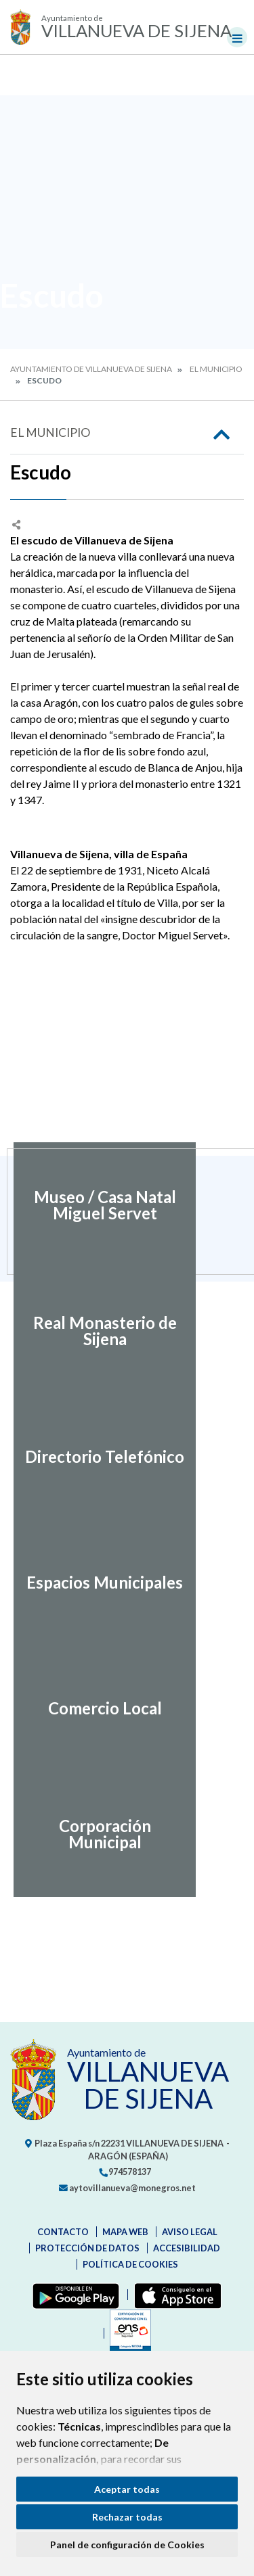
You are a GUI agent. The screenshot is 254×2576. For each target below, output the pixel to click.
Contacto (63, 2231)
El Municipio (216, 369)
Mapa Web (125, 2231)
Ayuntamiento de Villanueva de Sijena (91, 369)
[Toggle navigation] (237, 37)
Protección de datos (87, 2248)
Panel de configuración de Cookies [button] (127, 2544)
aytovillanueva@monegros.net (127, 2187)
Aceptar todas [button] (127, 2489)
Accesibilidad (186, 2248)
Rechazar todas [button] (127, 2517)
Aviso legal (189, 2231)
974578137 (124, 2171)
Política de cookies (130, 2264)
